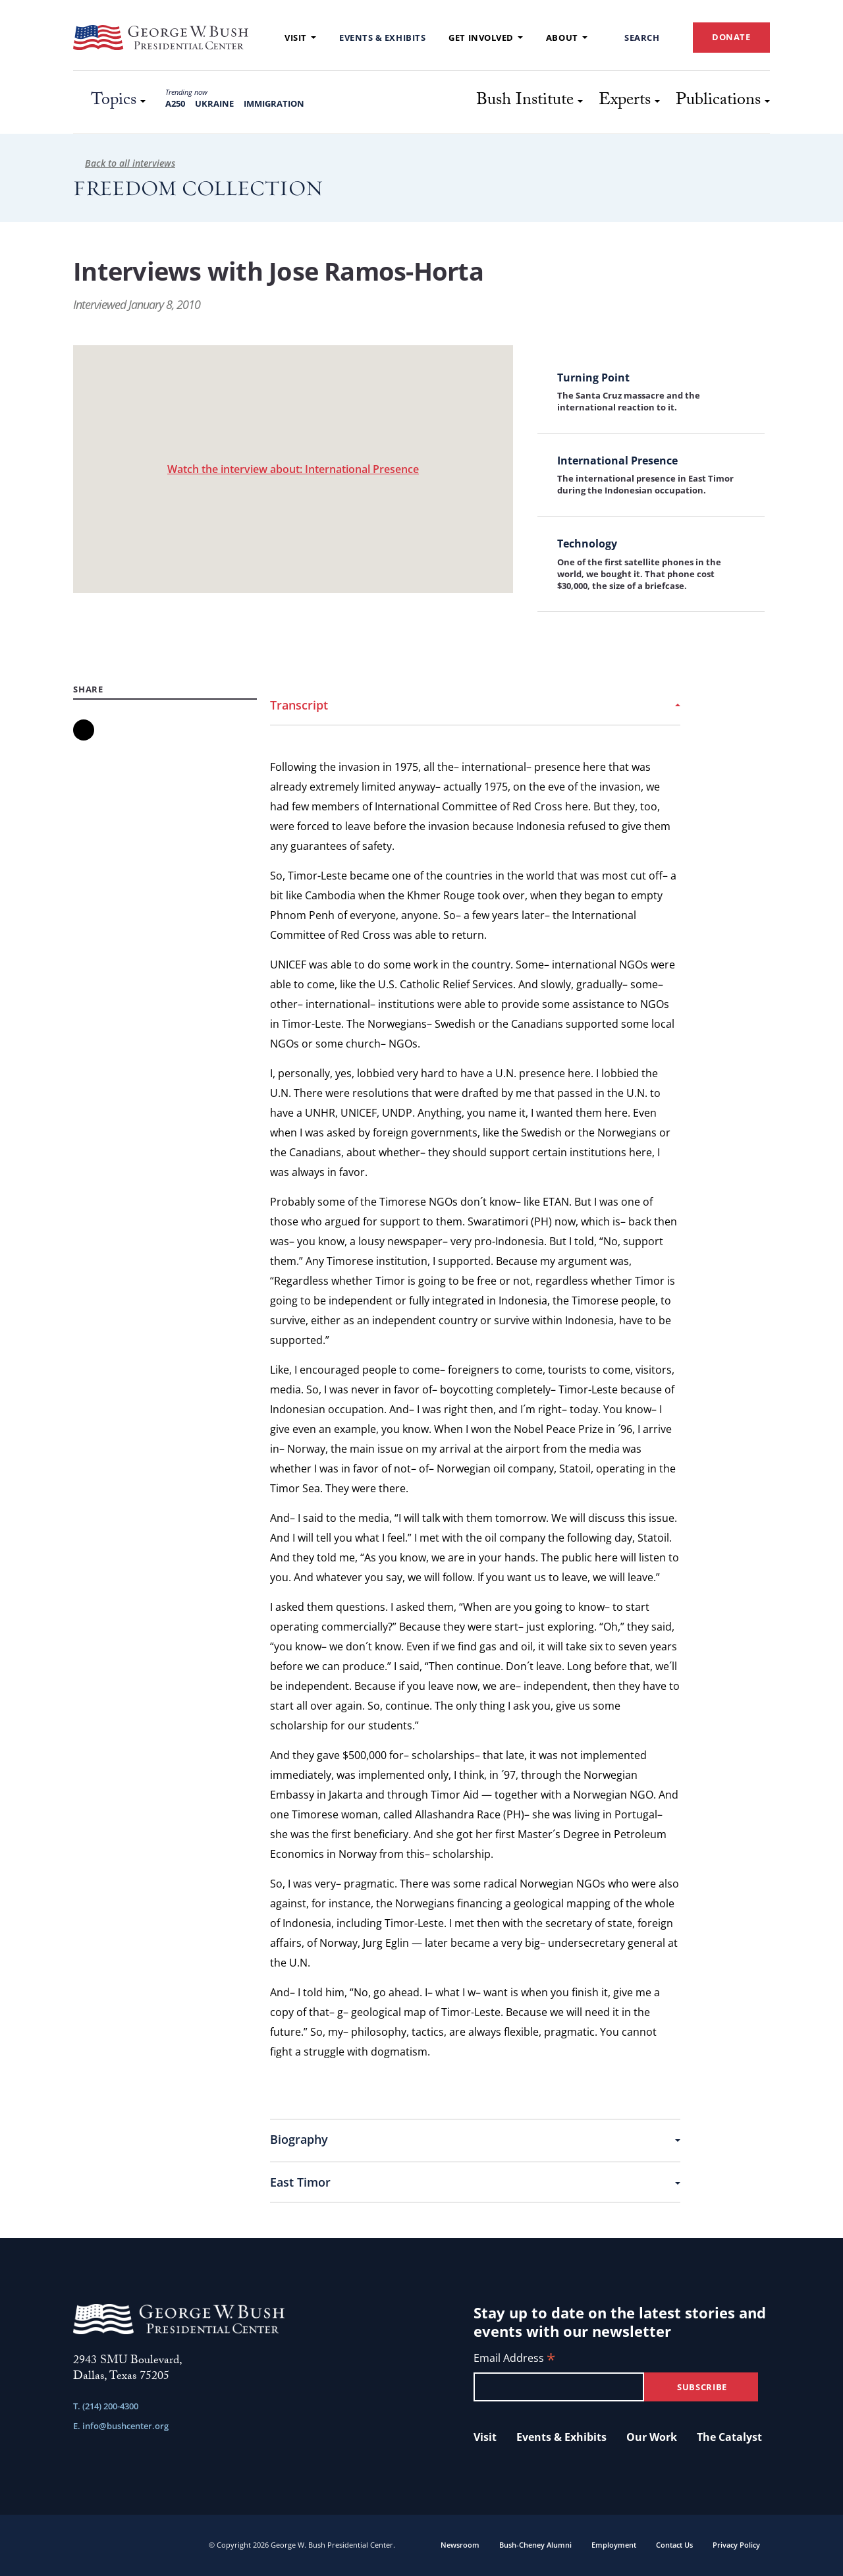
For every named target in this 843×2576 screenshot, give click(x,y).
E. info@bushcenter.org (121, 2426)
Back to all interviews (124, 163)
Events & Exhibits (382, 37)
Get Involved (486, 37)
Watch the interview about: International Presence (293, 469)
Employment (613, 2545)
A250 (175, 103)
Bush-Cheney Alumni (535, 2545)
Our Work (651, 2437)
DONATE (731, 37)
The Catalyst (729, 2437)
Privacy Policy (736, 2545)
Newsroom (460, 2545)
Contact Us (674, 2545)
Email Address (514, 2359)
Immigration (274, 103)
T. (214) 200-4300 (105, 2406)
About (566, 37)
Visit (300, 37)
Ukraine (214, 103)
